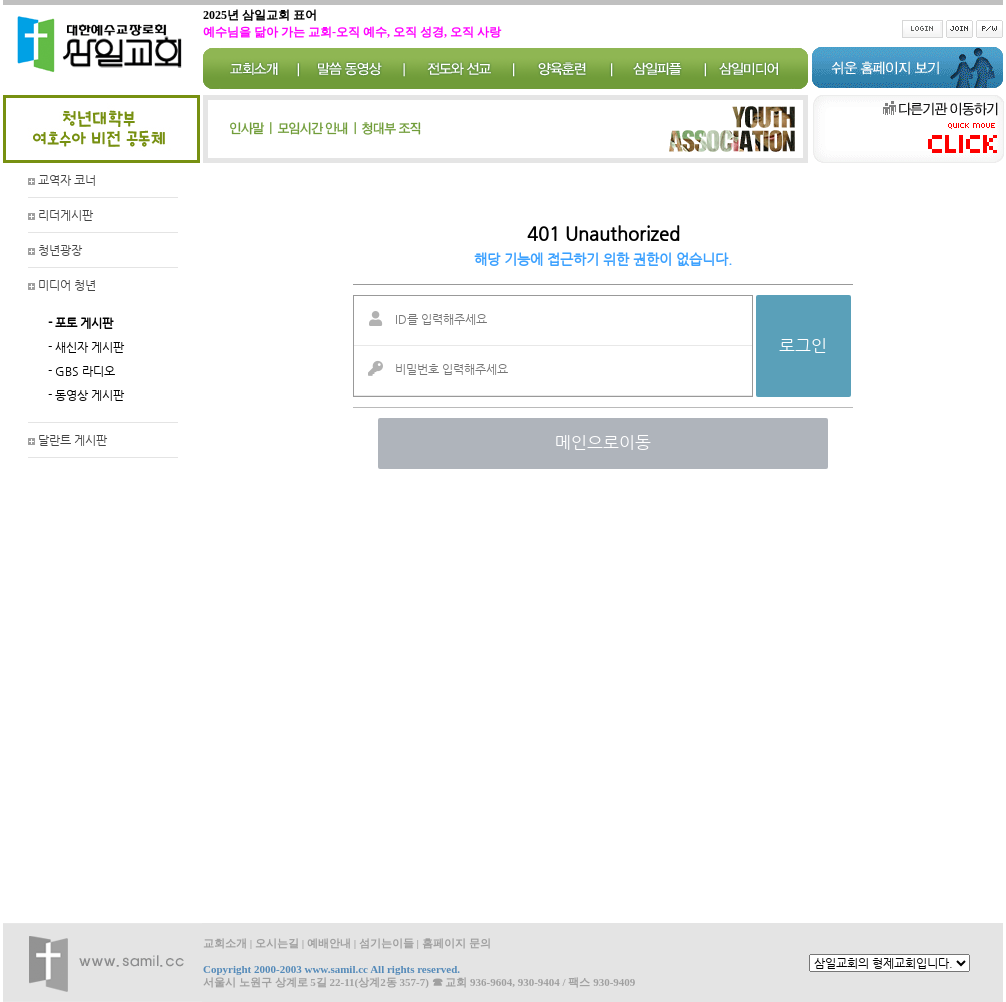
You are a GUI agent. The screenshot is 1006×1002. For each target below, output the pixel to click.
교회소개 (225, 943)
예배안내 (329, 943)
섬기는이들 (386, 943)
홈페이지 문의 (456, 943)
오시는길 (277, 943)
